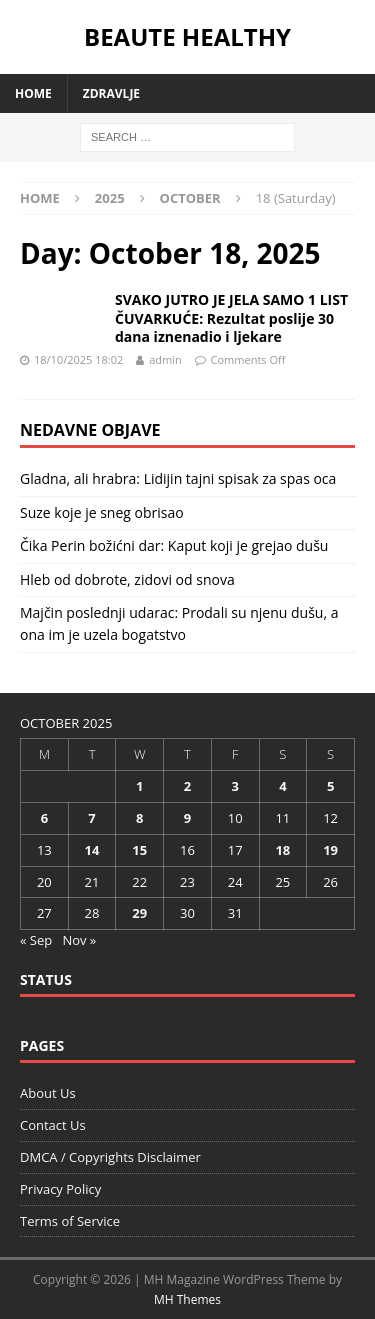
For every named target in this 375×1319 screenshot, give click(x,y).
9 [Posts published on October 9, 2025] (187, 818)
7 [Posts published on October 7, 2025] (91, 818)
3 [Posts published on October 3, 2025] (234, 786)
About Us (48, 1093)
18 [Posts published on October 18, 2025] (282, 850)
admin (165, 359)
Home (33, 93)
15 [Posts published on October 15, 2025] (139, 850)
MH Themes (187, 1299)
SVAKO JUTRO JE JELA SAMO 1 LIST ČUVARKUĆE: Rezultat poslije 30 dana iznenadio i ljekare (231, 317)
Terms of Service (70, 1221)
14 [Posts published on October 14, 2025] (92, 850)
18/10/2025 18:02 (78, 359)
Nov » (79, 940)
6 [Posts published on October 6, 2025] (44, 818)
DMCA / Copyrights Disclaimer (110, 1157)
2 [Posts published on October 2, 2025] (187, 786)
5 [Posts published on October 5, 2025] (330, 786)
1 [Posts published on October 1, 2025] (139, 786)
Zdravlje (111, 93)
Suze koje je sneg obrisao (102, 512)
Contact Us (53, 1125)
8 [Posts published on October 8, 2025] (139, 818)
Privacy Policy (60, 1189)
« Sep (36, 940)
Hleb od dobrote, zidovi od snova (127, 579)
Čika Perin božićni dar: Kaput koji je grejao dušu (174, 545)
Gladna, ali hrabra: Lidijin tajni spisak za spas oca (178, 478)
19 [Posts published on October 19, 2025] (330, 850)
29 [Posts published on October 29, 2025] (139, 913)
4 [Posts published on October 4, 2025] (282, 786)
